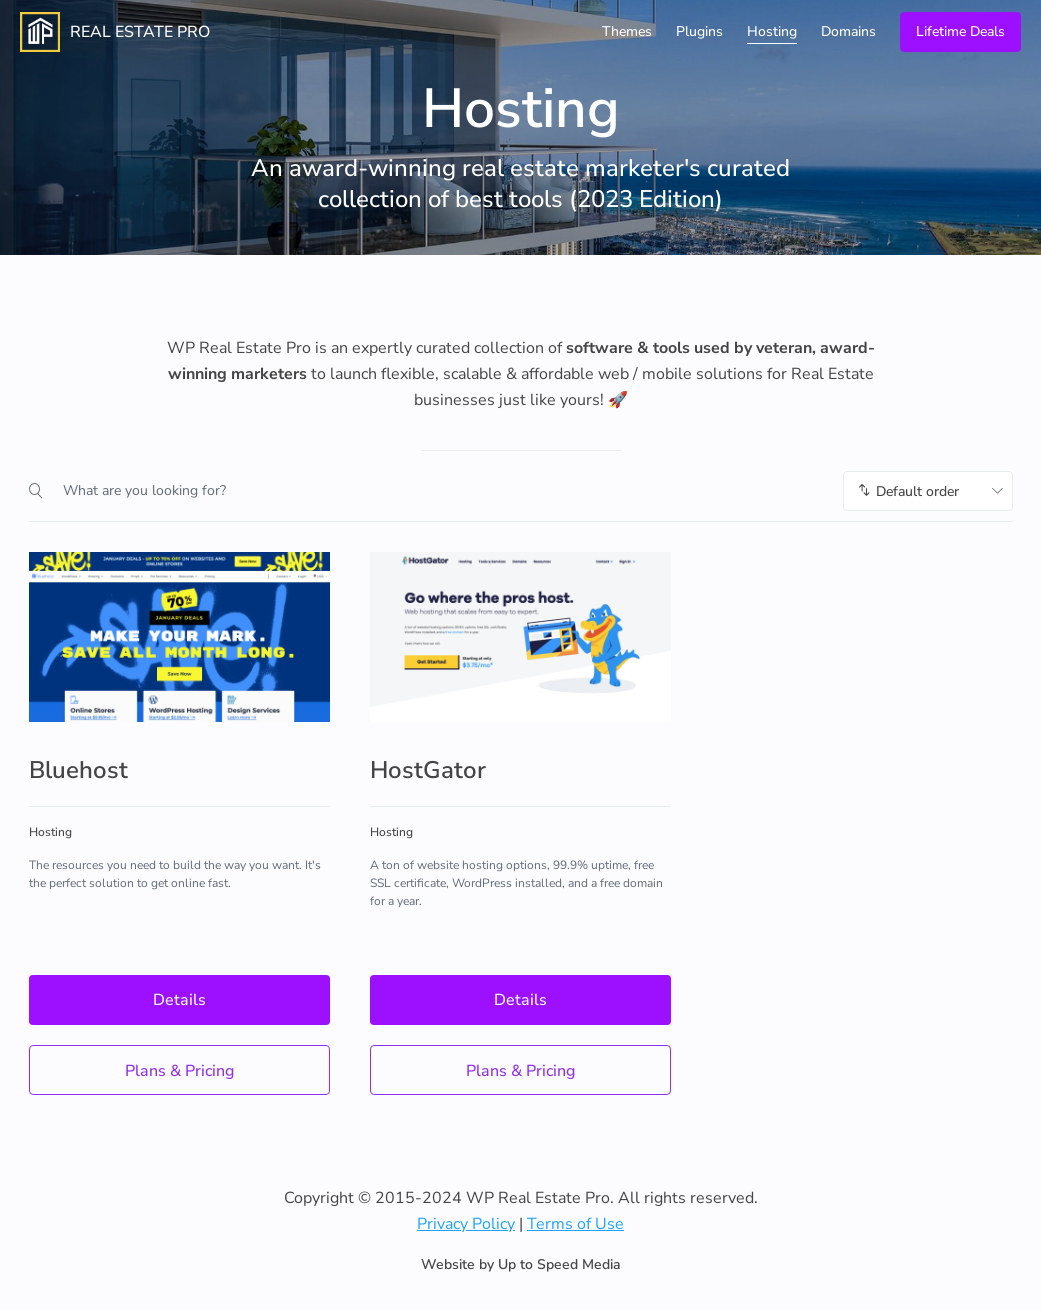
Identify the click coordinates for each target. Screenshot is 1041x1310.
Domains (848, 31)
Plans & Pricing (179, 1071)
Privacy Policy (466, 1224)
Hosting (772, 31)
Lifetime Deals (960, 31)
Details (179, 1000)
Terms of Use (575, 1224)
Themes (627, 31)
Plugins (699, 31)
